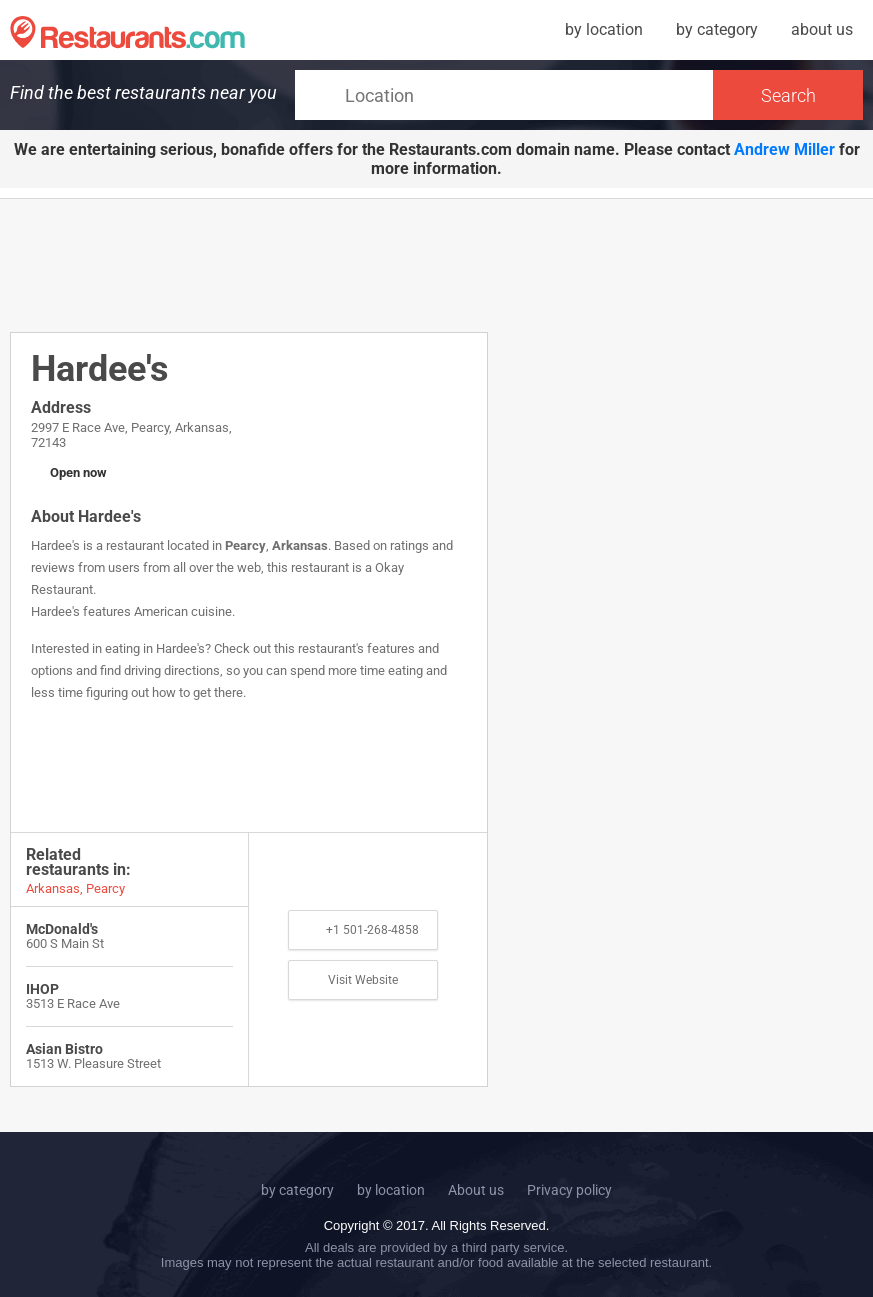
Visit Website (363, 980)
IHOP (42, 989)
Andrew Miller (784, 149)
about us (822, 29)
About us (476, 1190)
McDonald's (62, 929)
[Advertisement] (374, 264)
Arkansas (300, 545)
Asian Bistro (64, 1049)
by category (717, 29)
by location (604, 29)
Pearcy (245, 545)
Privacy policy (569, 1190)
